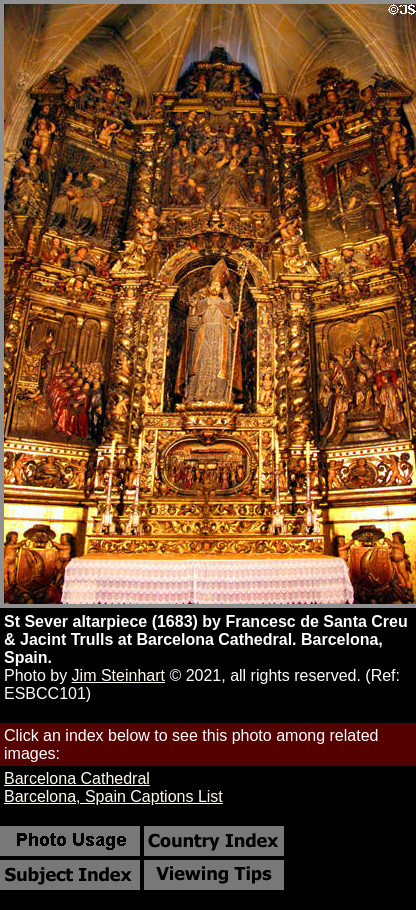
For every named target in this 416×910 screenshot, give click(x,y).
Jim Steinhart (118, 675)
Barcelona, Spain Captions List (113, 796)
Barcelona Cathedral (77, 778)
